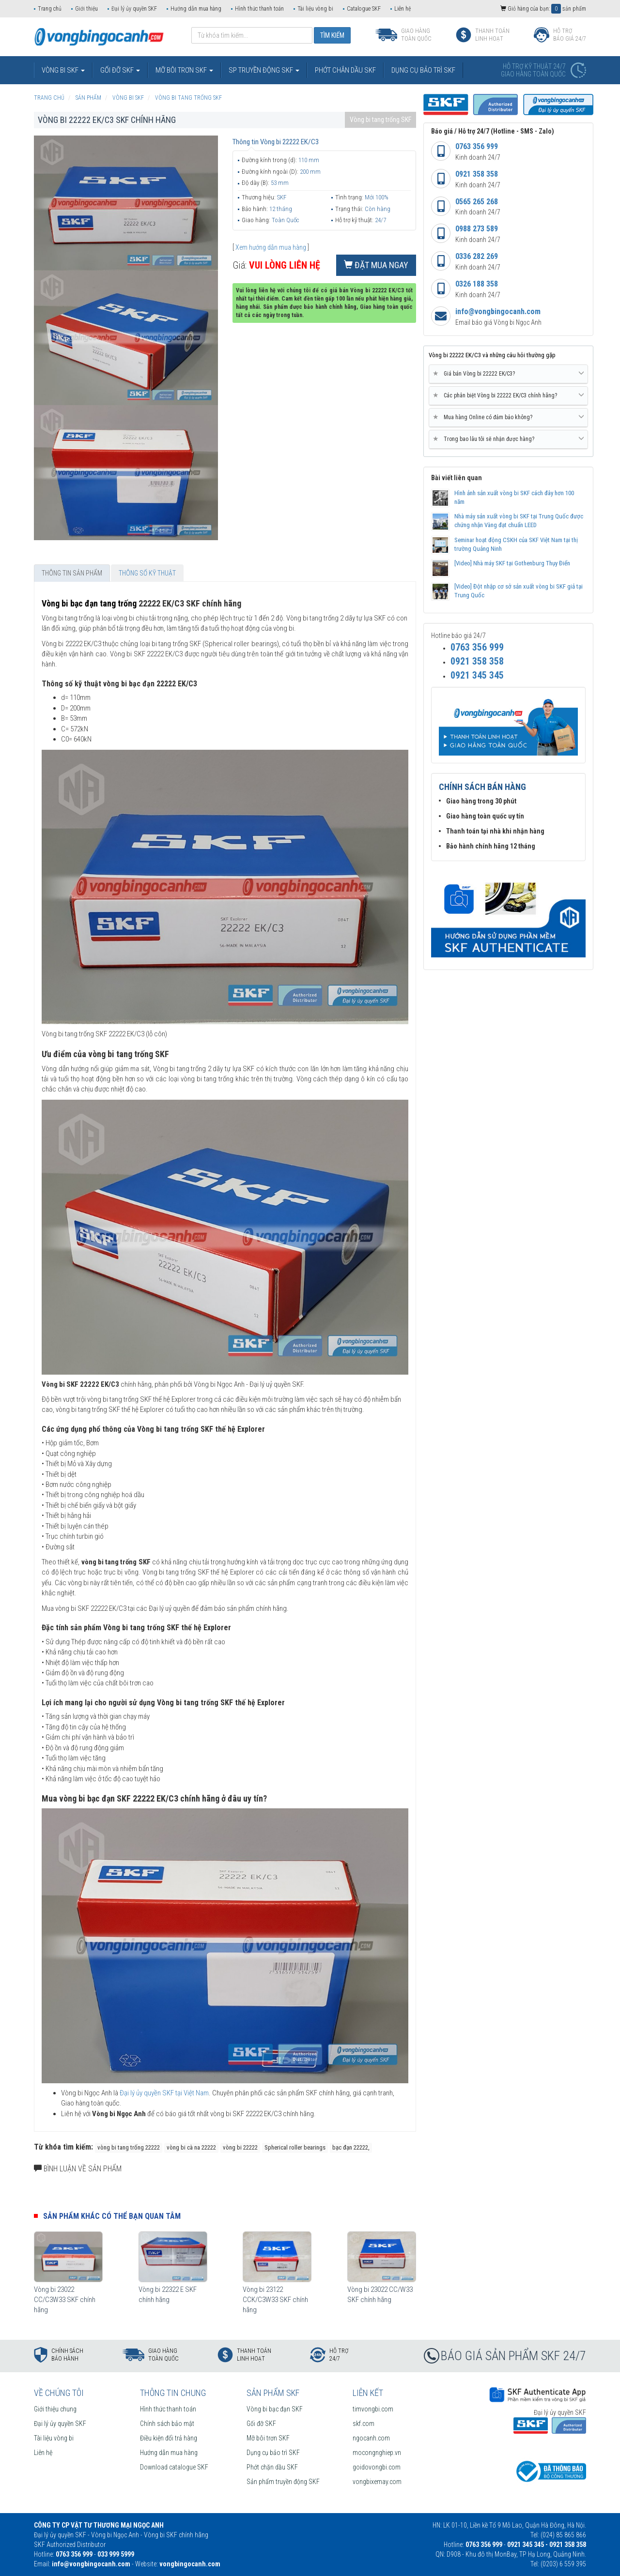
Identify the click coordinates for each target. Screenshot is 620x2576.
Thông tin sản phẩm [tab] (72, 573)
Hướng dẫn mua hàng (195, 8)
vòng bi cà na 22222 (191, 2147)
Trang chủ (50, 8)
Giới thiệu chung (55, 2409)
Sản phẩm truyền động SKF (283, 2481)
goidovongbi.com (377, 2467)
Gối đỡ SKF (261, 2423)
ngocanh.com (371, 2438)
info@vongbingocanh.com (498, 311)
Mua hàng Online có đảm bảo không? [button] (508, 417)
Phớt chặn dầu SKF (272, 2467)
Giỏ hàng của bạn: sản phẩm (543, 9)
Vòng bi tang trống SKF (380, 119)
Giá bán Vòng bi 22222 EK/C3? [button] (508, 374)
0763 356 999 (476, 146)
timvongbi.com (373, 2409)
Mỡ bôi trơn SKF (268, 2438)
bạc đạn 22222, (351, 2147)
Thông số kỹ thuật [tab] (147, 573)
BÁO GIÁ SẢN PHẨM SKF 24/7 (513, 2356)
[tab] (508, 374)
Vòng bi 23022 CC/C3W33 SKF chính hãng (64, 2300)
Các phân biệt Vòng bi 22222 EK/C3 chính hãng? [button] (508, 395)
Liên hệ (402, 8)
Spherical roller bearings (295, 2147)
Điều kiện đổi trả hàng (168, 2438)
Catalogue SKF (364, 8)
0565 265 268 (476, 201)
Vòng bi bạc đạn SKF (275, 2409)
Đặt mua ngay (376, 265)
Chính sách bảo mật (167, 2423)
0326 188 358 (476, 283)
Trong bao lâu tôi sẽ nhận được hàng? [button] (508, 439)
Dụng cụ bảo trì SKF (273, 2452)
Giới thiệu (86, 8)
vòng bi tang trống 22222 (128, 2147)
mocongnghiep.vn (377, 2452)
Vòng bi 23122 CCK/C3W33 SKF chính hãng (275, 2300)
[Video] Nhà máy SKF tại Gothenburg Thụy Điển (512, 563)
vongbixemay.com (377, 2481)
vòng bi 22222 (240, 2147)
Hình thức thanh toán (259, 8)
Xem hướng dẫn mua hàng (270, 247)
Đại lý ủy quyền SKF (134, 8)
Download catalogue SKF (174, 2467)
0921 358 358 (476, 174)
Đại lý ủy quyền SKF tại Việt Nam (164, 2093)
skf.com (363, 2423)
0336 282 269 (476, 256)
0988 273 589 (476, 228)
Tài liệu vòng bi (315, 8)
